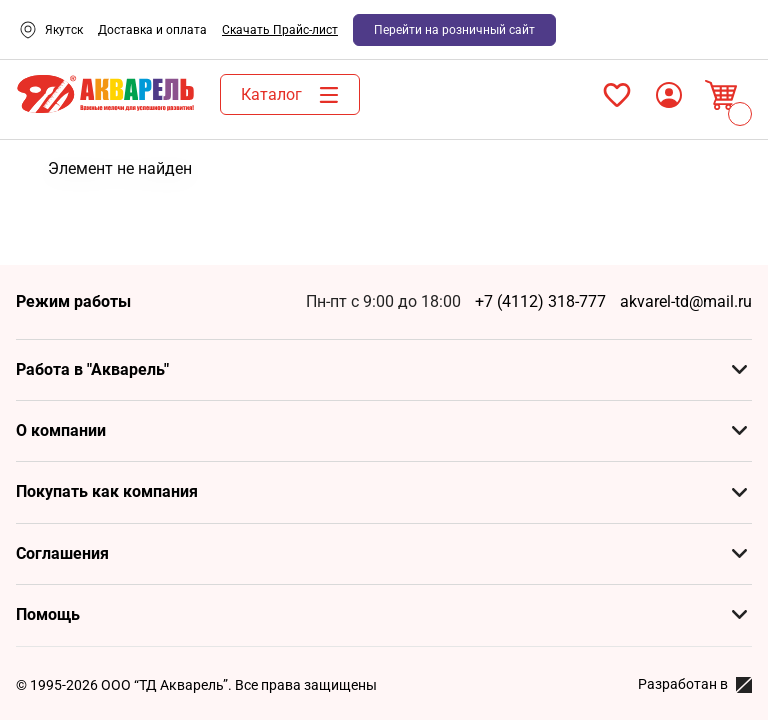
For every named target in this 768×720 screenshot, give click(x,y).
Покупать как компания (107, 491)
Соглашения (62, 553)
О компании (61, 430)
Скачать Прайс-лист (280, 30)
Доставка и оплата (152, 30)
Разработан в (695, 684)
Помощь (48, 614)
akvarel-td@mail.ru (686, 301)
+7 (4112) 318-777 (540, 301)
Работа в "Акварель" (92, 369)
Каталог (295, 95)
